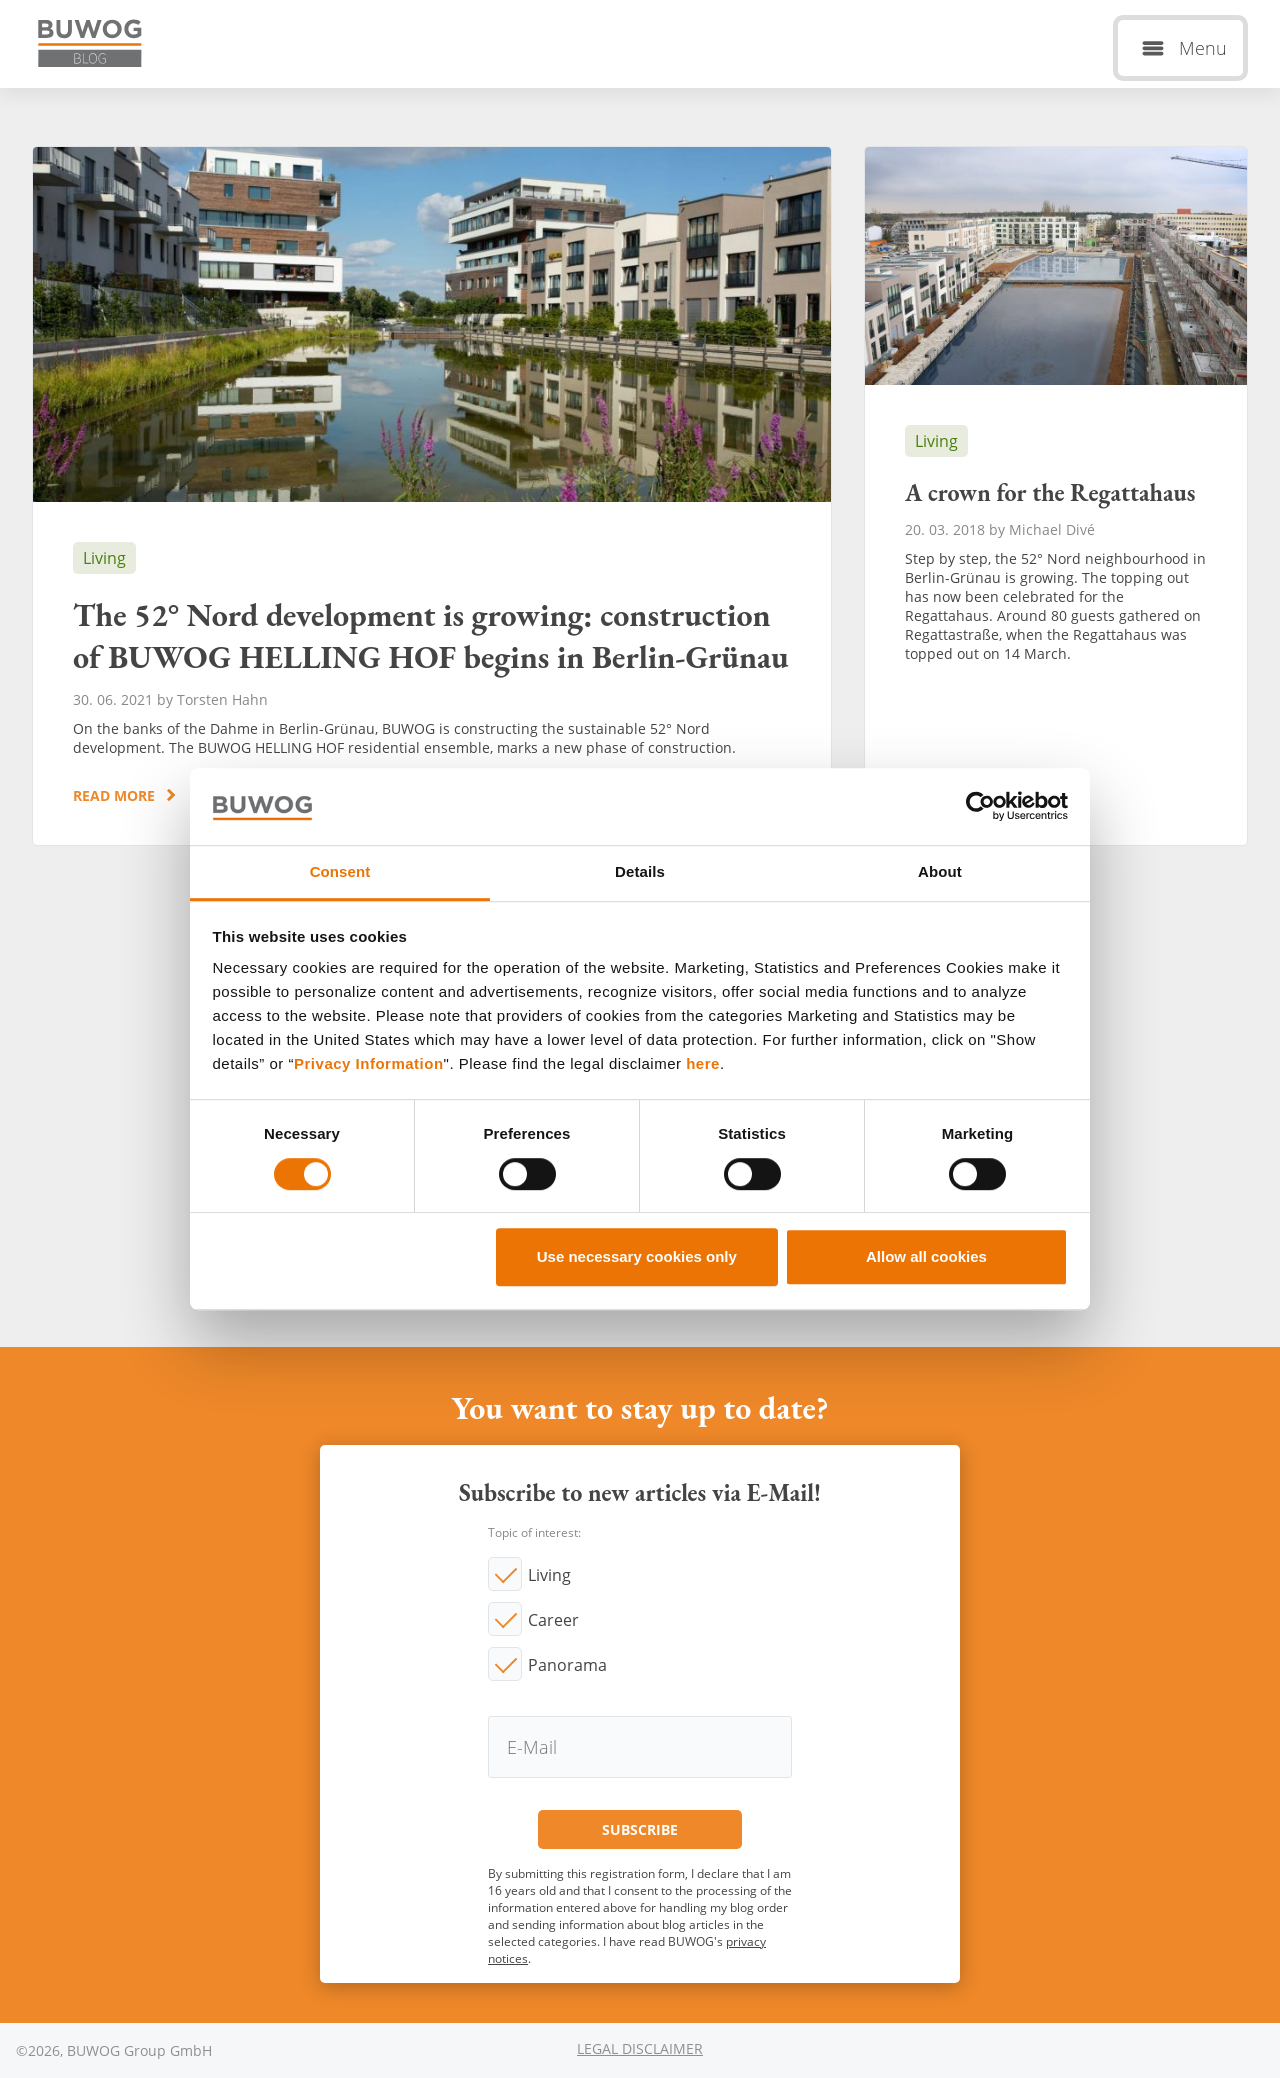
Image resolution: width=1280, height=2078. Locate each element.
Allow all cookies (926, 1256)
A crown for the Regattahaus (1056, 496)
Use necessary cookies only (637, 1256)
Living (549, 1575)
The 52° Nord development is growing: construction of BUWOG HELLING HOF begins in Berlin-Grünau (432, 496)
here (703, 1064)
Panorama (567, 1665)
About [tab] (940, 871)
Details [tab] (640, 871)
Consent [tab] (340, 871)
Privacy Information (369, 1064)
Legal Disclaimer (640, 2048)
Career (553, 1620)
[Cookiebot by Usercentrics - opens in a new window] (980, 807)
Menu (1203, 48)
